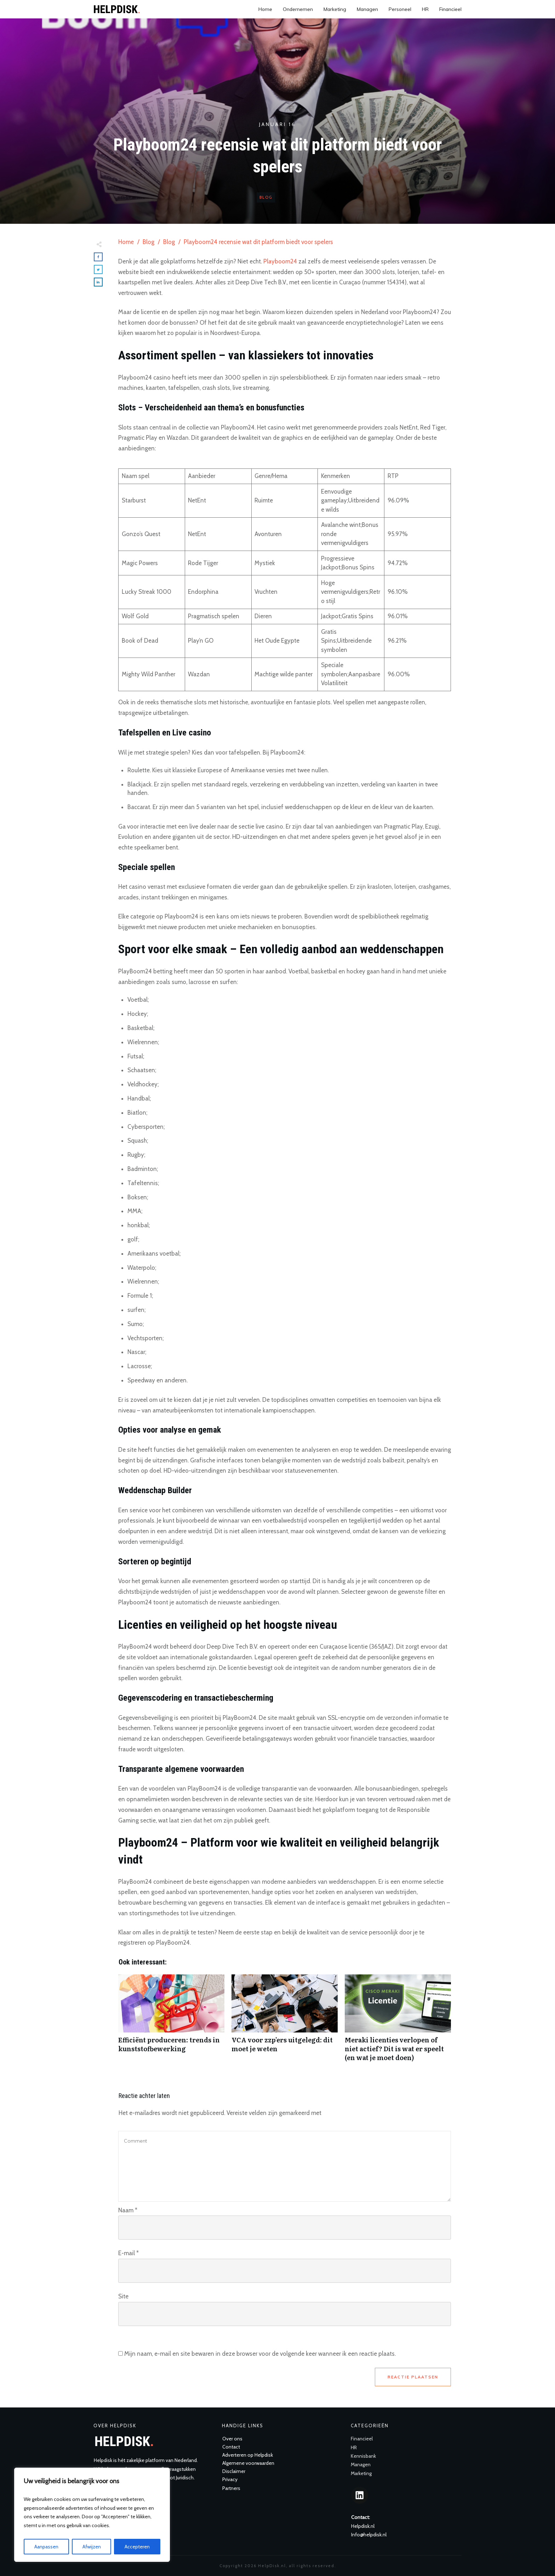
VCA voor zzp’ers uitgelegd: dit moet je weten (284, 2021)
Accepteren (137, 2546)
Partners (231, 2488)
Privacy (230, 2479)
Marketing (361, 2473)
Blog (265, 197)
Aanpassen (46, 2546)
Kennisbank (363, 2456)
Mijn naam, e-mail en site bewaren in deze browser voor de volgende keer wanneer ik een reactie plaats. (260, 2353)
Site (123, 2296)
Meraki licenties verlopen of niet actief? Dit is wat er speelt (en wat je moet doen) (398, 2021)
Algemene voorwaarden (248, 2463)
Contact (231, 2447)
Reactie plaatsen (413, 2377)
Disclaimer (233, 2471)
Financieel (362, 2438)
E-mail (128, 2253)
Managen (361, 2464)
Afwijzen (91, 2546)
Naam (127, 2210)
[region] (92, 2515)
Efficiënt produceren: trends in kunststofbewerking (171, 2021)
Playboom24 (280, 261)
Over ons (232, 2438)
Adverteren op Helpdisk (247, 2455)
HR (354, 2447)
